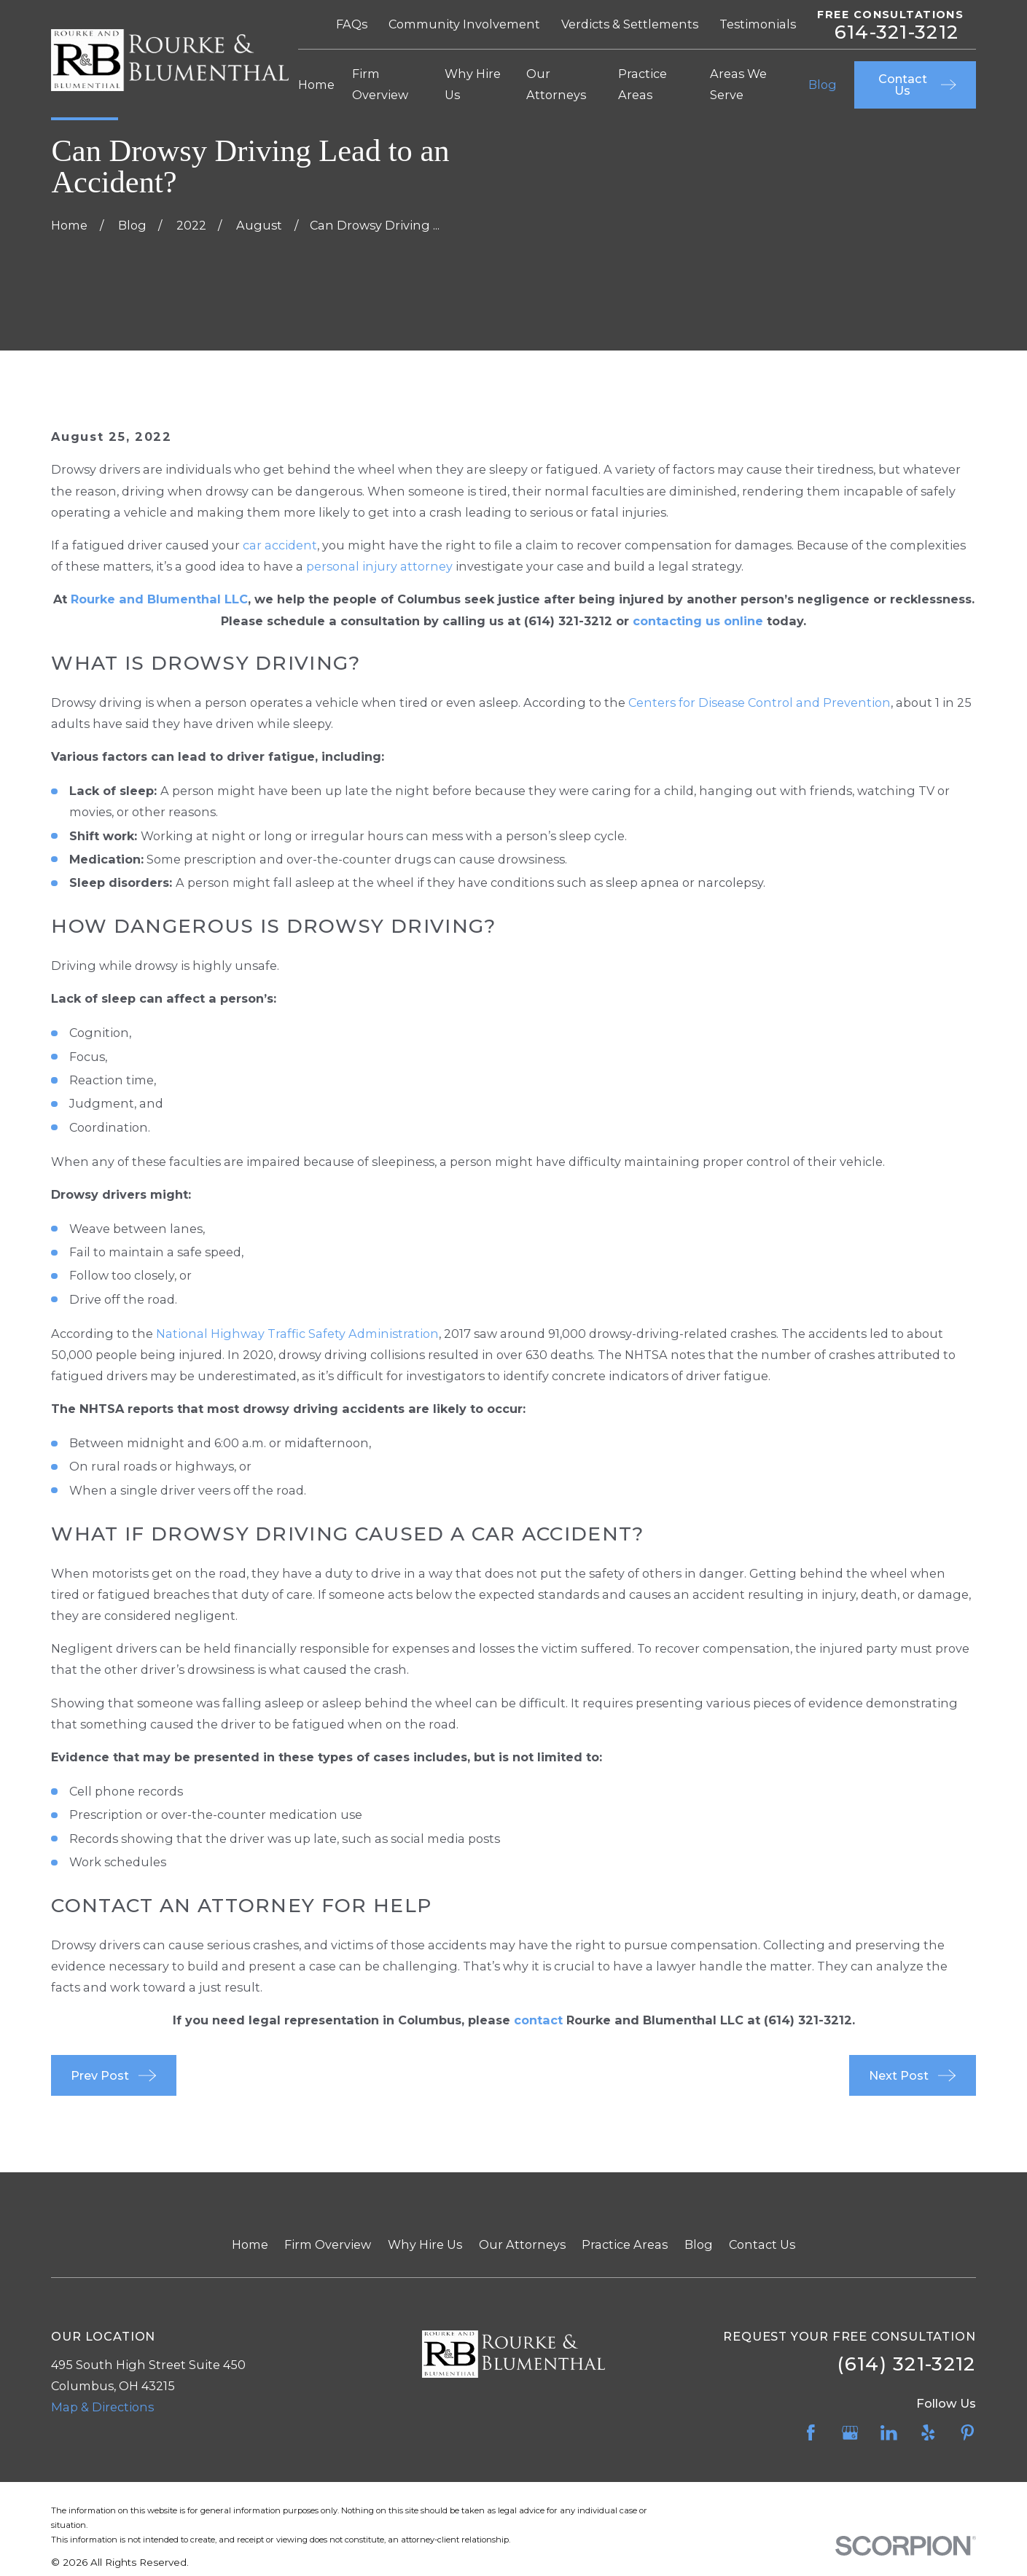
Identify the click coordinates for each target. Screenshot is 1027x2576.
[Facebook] (811, 2432)
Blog (698, 2244)
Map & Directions (102, 2407)
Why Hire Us (425, 2244)
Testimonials (757, 24)
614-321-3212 (897, 32)
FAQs (351, 24)
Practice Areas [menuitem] (642, 84)
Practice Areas (625, 2244)
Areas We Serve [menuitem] (738, 84)
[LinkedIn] (888, 2432)
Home (250, 2244)
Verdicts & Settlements (629, 24)
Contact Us (762, 2244)
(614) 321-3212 (568, 621)
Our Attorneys (522, 2244)
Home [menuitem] (316, 84)
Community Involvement (464, 24)
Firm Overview (327, 2244)
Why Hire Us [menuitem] (473, 84)
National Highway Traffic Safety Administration (297, 1333)
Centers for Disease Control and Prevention (759, 702)
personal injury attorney (379, 566)
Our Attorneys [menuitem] (556, 84)
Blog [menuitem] (822, 84)
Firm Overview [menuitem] (380, 84)
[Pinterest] (967, 2432)
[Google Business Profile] (850, 2432)
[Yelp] (928, 2432)
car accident (280, 545)
